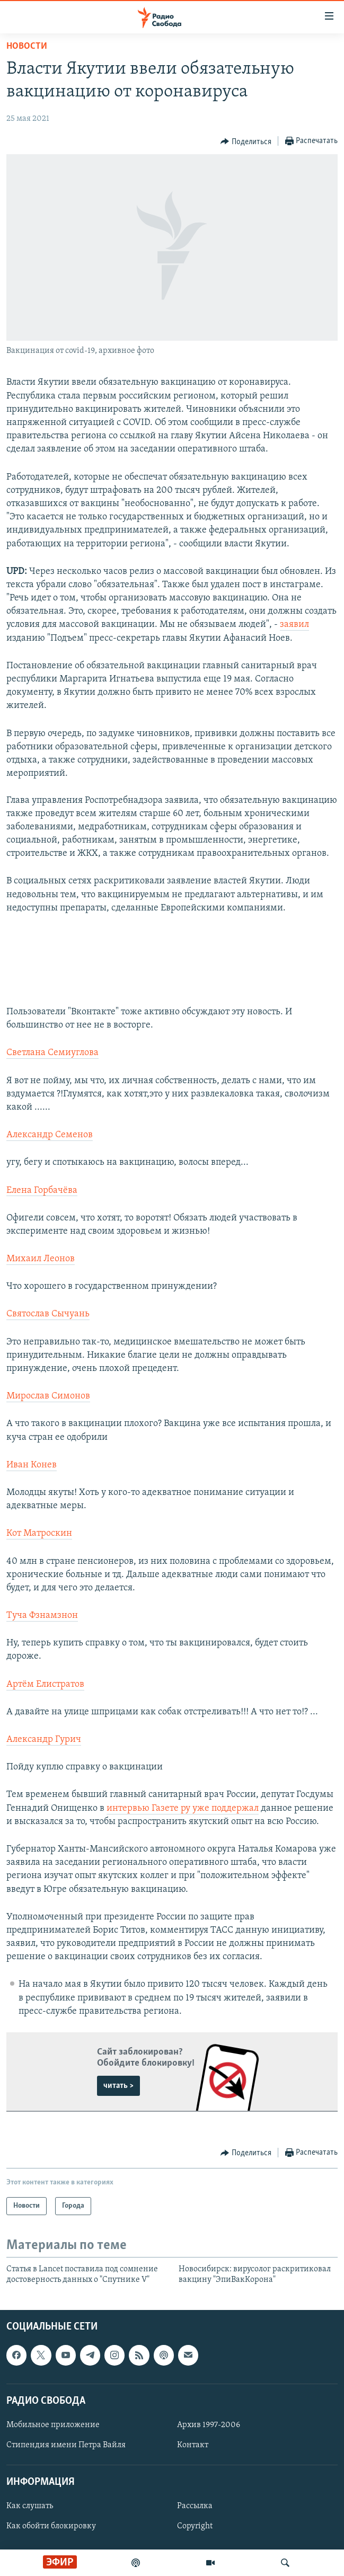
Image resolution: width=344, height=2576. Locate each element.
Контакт (192, 2445)
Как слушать (29, 2506)
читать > (118, 2086)
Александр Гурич (43, 1739)
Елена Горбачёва (41, 1190)
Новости (26, 46)
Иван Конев (31, 1465)
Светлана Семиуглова (52, 1053)
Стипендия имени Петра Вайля (66, 2445)
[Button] (245, 141)
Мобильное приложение (53, 2425)
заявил (294, 624)
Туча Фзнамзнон (42, 1615)
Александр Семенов (49, 1135)
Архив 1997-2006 (208, 2425)
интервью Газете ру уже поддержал (183, 1808)
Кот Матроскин (39, 1533)
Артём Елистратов (45, 1684)
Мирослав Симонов (48, 1396)
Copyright (195, 2526)
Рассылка (195, 2506)
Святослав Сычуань (48, 1314)
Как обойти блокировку (51, 2526)
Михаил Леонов (40, 1259)
